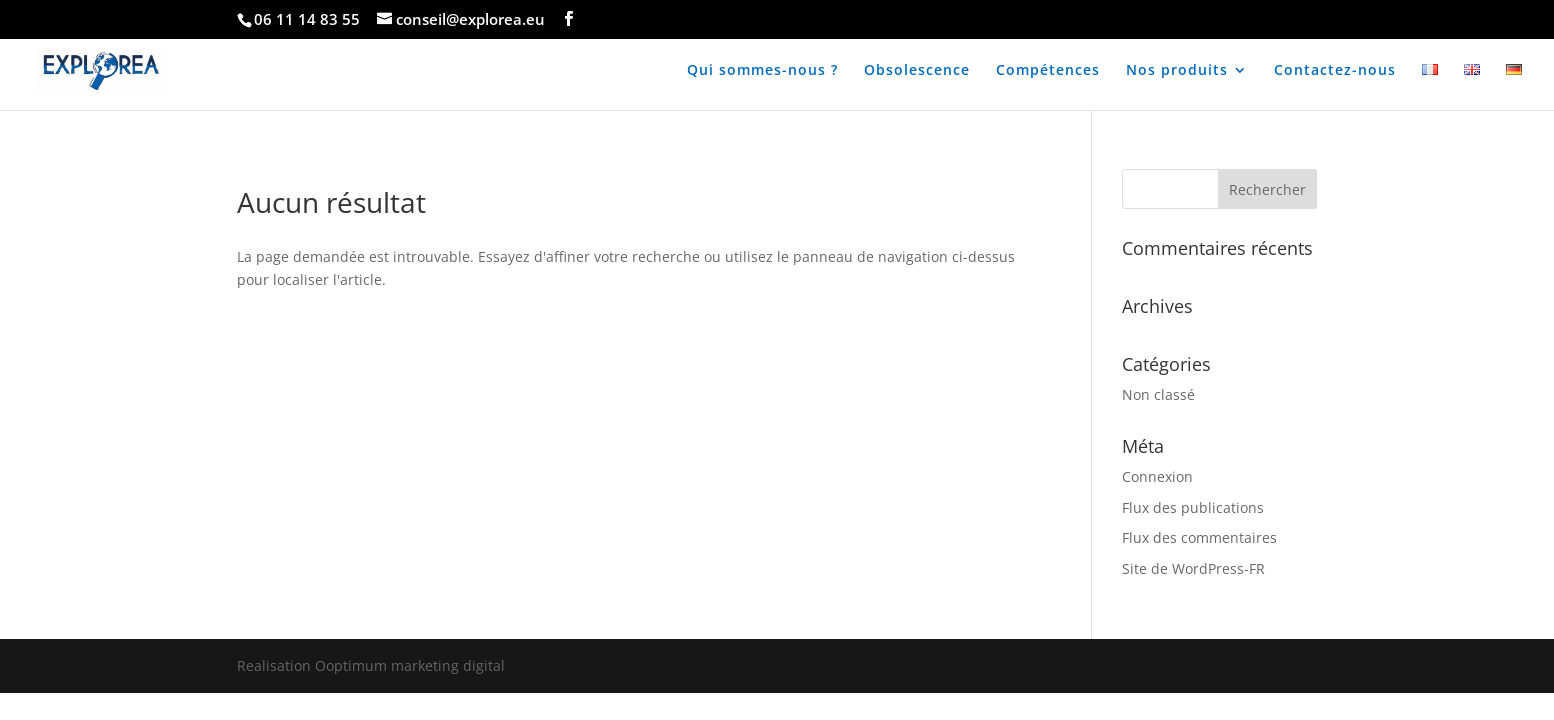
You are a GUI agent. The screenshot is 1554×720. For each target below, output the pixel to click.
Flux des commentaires (1199, 537)
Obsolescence (917, 71)
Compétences (1048, 71)
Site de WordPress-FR (1193, 568)
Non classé (1158, 394)
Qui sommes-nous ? (762, 71)
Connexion (1157, 476)
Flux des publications (1193, 507)
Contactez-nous (1335, 71)
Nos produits (1177, 71)
